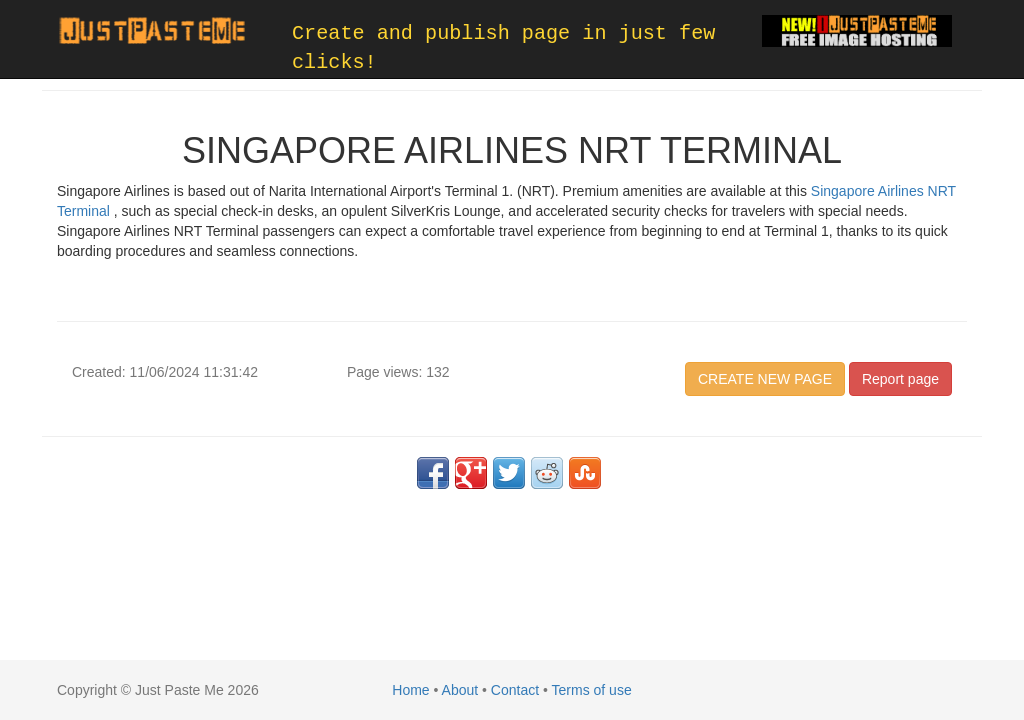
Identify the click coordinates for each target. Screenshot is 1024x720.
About (460, 690)
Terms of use (592, 690)
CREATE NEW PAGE (765, 379)
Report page (900, 379)
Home (410, 690)
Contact (515, 690)
